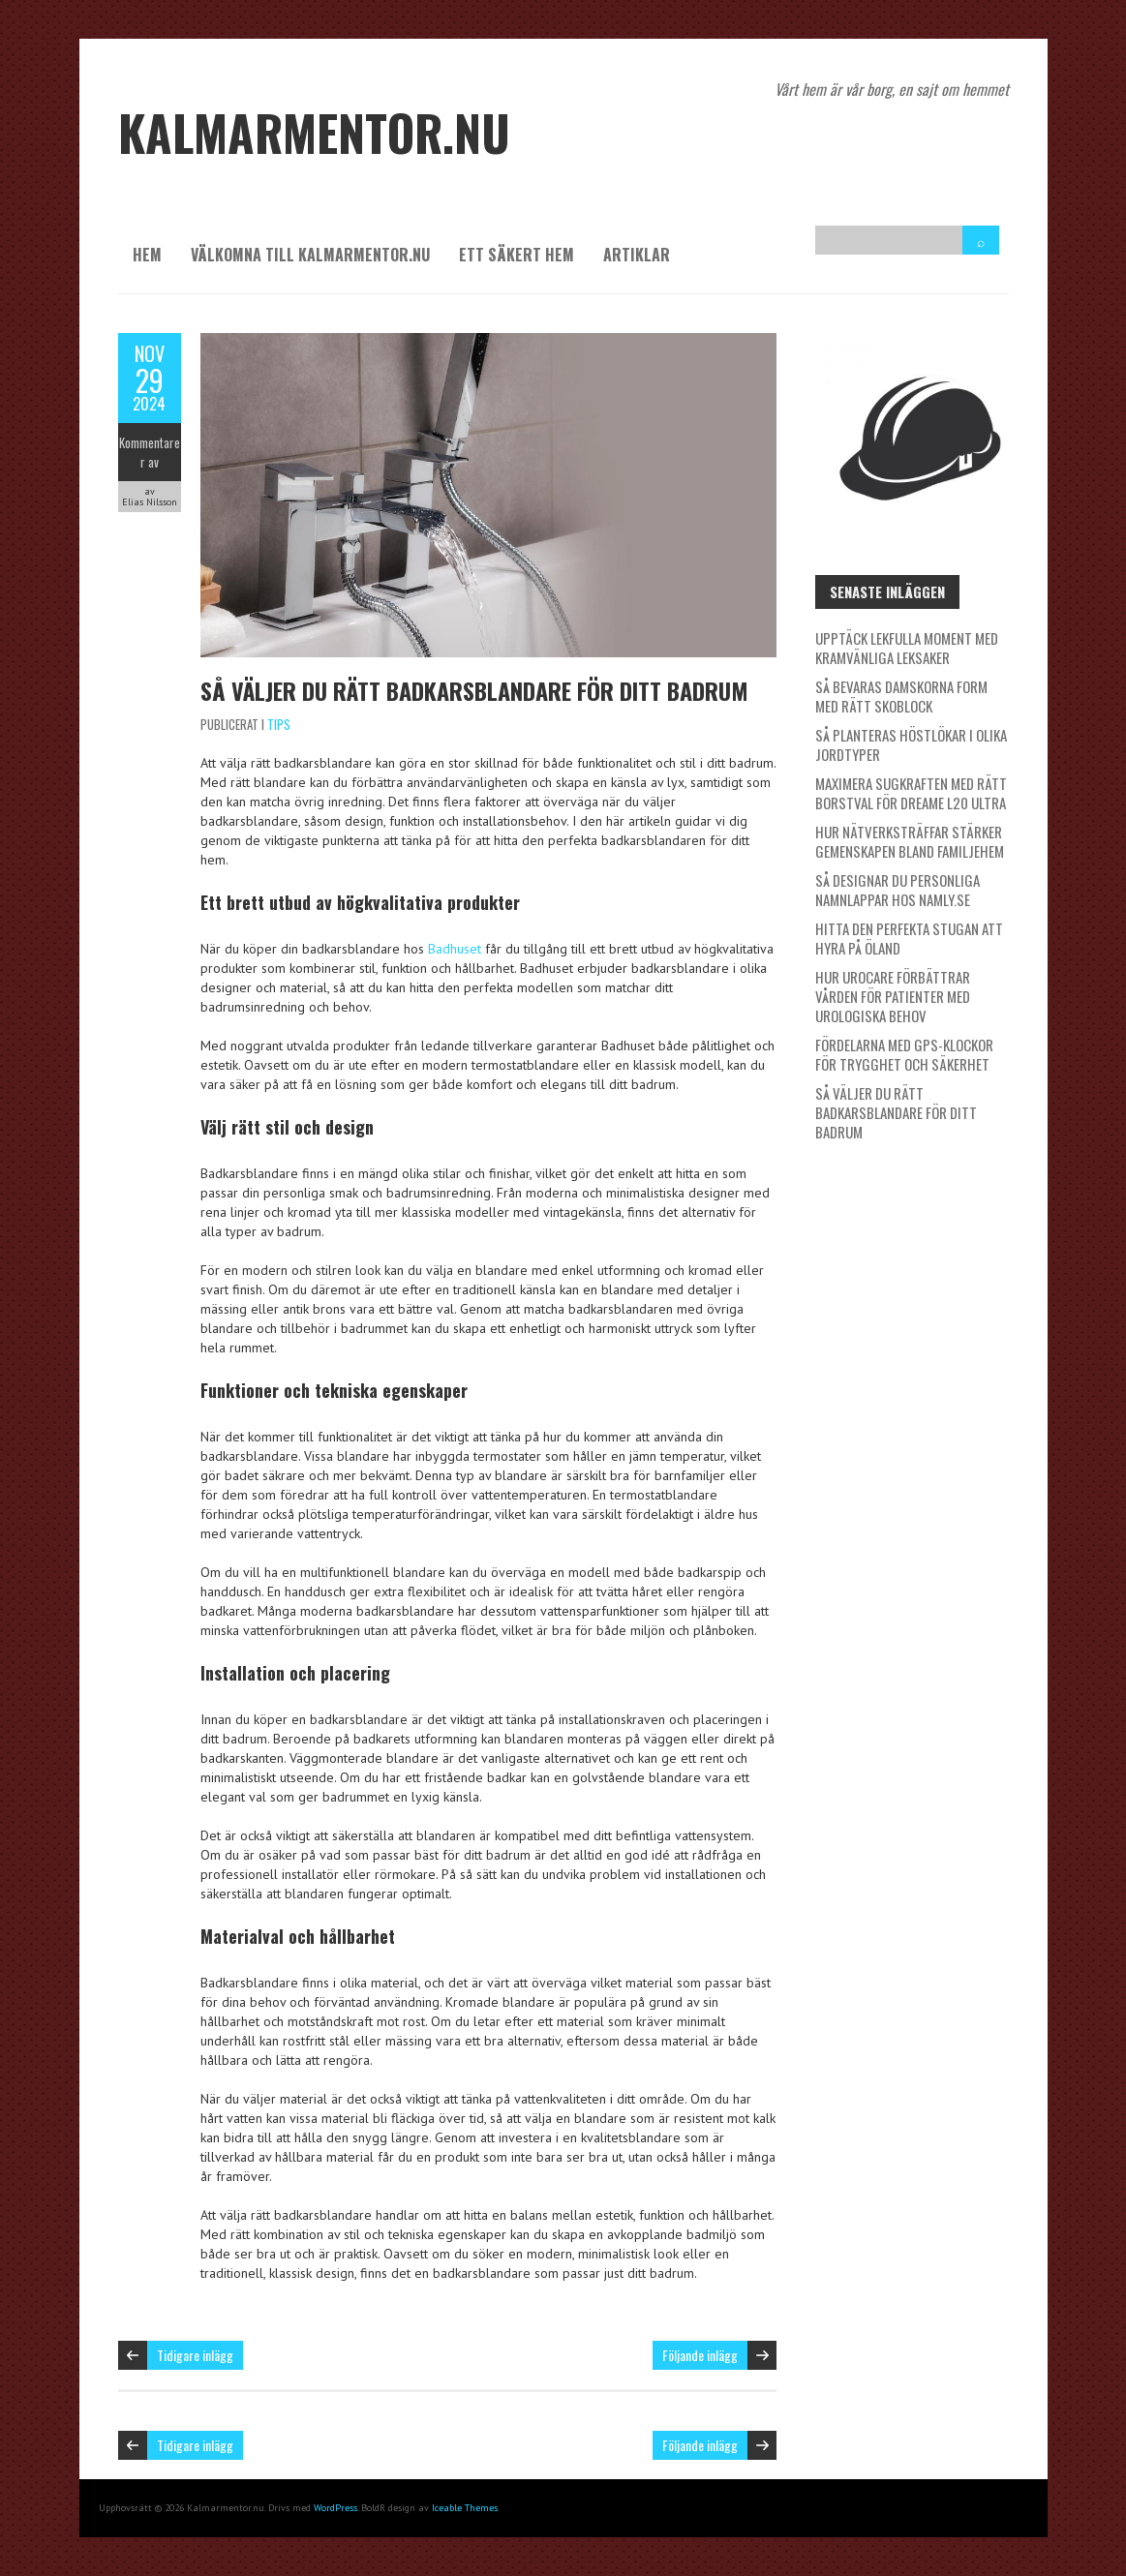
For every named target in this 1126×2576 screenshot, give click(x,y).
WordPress (335, 2507)
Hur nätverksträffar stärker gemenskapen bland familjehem (909, 841)
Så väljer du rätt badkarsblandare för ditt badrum (474, 690)
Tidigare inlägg (195, 2355)
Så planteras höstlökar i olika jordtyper (911, 744)
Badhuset (454, 948)
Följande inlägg (700, 2355)
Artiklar (636, 254)
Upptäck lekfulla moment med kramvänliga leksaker (906, 647)
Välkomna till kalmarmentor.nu (310, 254)
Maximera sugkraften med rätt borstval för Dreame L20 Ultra (911, 793)
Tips (278, 724)
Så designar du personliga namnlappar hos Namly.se (897, 889)
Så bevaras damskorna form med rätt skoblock (901, 696)
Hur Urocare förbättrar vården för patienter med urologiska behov (892, 996)
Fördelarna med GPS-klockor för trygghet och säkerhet (904, 1054)
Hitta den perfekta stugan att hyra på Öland (909, 938)
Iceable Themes (465, 2507)
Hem (147, 254)
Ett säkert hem (516, 254)
